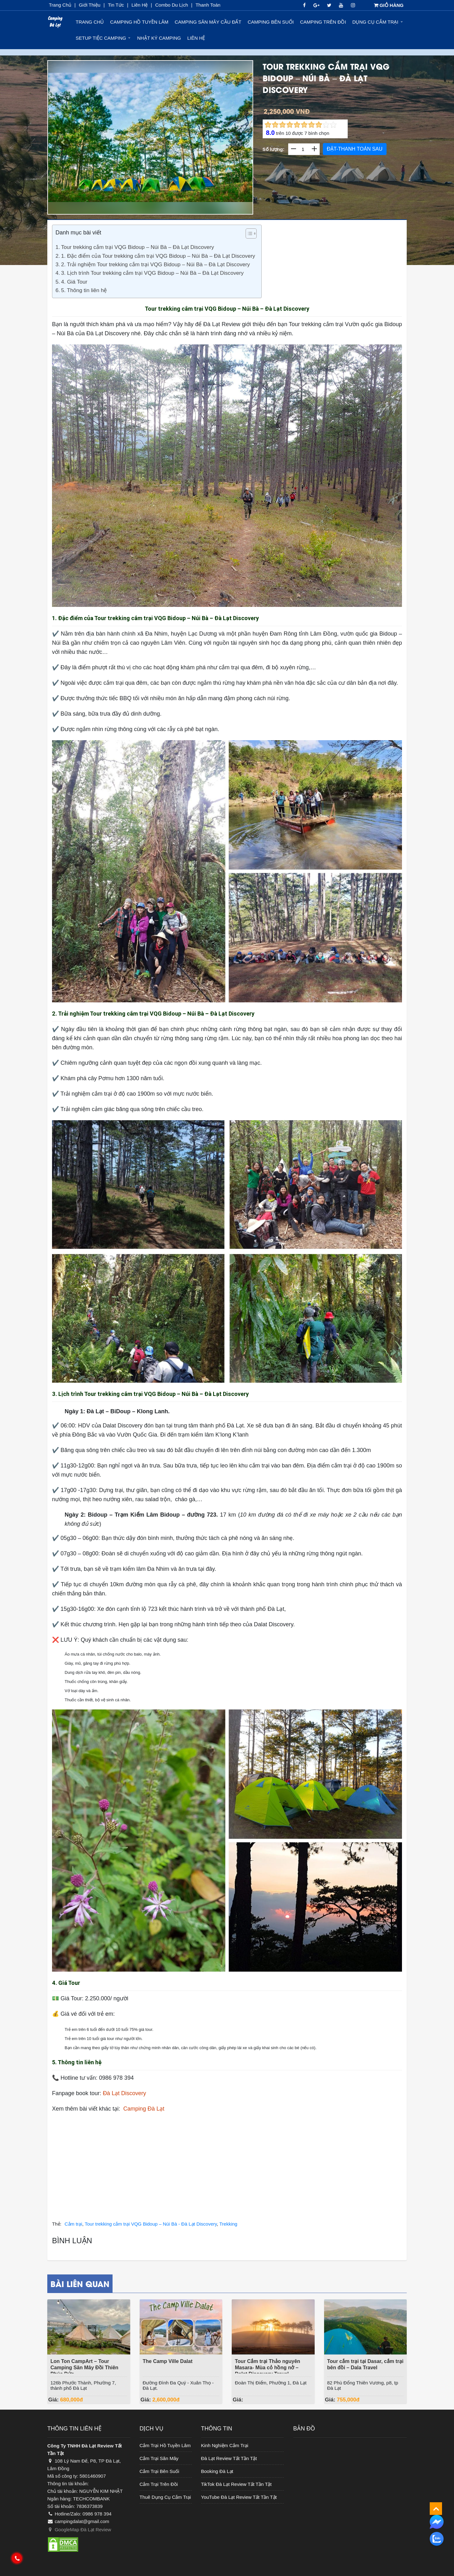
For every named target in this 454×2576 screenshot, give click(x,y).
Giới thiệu (89, 5)
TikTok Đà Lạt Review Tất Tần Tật (236, 2484)
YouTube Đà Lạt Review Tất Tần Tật (239, 2497)
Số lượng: (274, 149)
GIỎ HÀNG (389, 5)
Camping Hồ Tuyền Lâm (139, 22)
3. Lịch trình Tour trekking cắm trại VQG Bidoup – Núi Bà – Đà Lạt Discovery (152, 273)
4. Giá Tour (74, 282)
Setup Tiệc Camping (101, 38)
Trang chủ (60, 5)
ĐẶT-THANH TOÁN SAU (355, 149)
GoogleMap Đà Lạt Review (79, 2529)
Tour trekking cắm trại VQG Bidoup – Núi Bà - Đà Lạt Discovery (151, 2224)
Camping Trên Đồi (323, 22)
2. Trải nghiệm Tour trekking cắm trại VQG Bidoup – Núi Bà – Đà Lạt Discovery (155, 265)
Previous (63, 148)
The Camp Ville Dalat (168, 2361)
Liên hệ (196, 38)
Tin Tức (116, 5)
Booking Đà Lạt (217, 2471)
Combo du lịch (171, 5)
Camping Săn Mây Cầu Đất (208, 22)
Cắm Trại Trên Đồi (159, 2484)
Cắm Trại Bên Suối (159, 2471)
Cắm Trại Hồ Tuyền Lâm (165, 2445)
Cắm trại (73, 2224)
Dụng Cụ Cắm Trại (375, 22)
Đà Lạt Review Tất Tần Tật (229, 2458)
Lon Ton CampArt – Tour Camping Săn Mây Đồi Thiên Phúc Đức (84, 2368)
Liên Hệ (139, 5)
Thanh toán (207, 5)
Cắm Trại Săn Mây (159, 2458)
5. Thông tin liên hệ (84, 290)
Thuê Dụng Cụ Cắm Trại (165, 2497)
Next (238, 148)
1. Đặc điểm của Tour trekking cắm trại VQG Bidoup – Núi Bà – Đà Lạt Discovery (158, 256)
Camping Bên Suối (271, 22)
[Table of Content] (251, 233)
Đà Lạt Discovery (124, 2093)
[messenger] (437, 2521)
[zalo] (437, 2539)
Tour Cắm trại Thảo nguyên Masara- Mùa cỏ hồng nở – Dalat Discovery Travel (267, 2368)
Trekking (228, 2224)
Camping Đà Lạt (143, 2109)
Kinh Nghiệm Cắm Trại (224, 2445)
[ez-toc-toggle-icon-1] (248, 234)
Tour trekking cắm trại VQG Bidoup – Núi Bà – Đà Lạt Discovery (137, 247)
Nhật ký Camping (159, 38)
